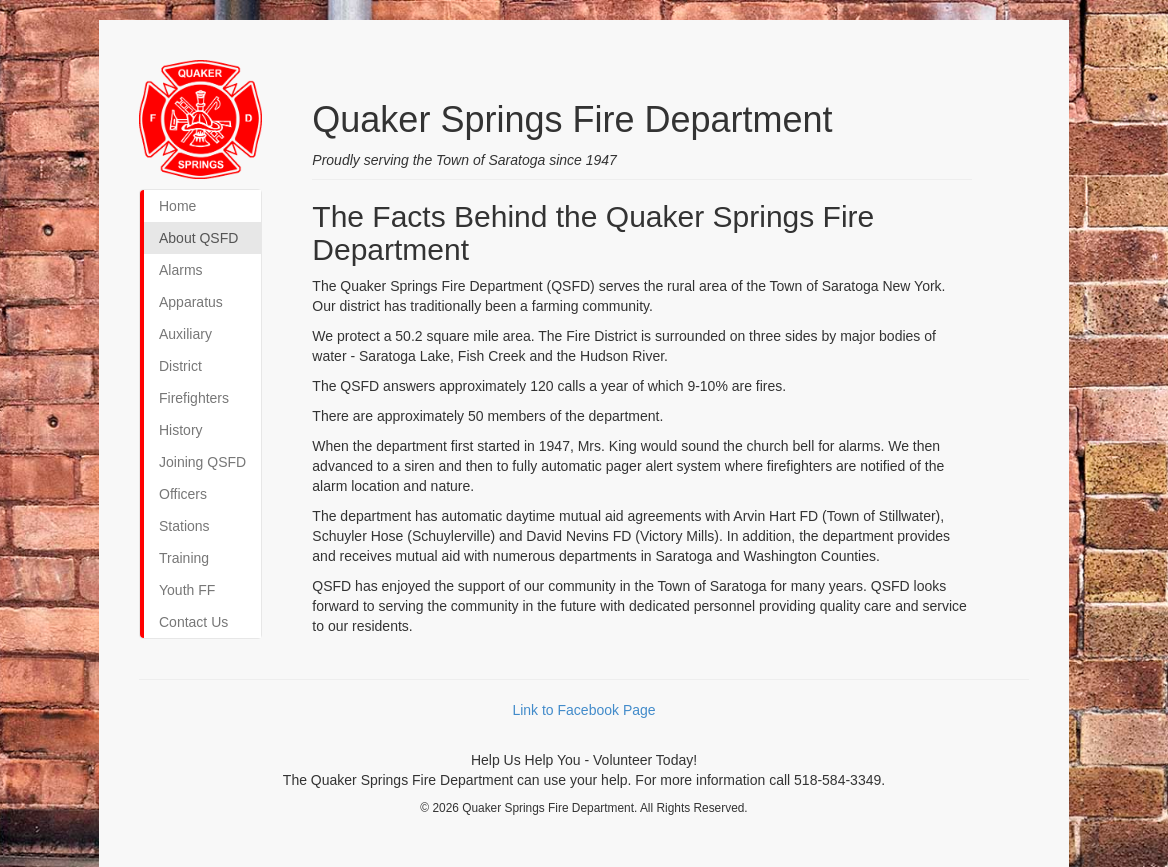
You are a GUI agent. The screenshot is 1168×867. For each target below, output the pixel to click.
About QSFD (198, 238)
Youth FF (187, 590)
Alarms (181, 270)
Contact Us (193, 622)
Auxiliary (185, 334)
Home (177, 206)
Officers (183, 494)
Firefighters (194, 398)
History (181, 430)
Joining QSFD (202, 462)
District (180, 366)
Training (184, 558)
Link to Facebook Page (583, 710)
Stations (184, 526)
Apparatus (191, 302)
